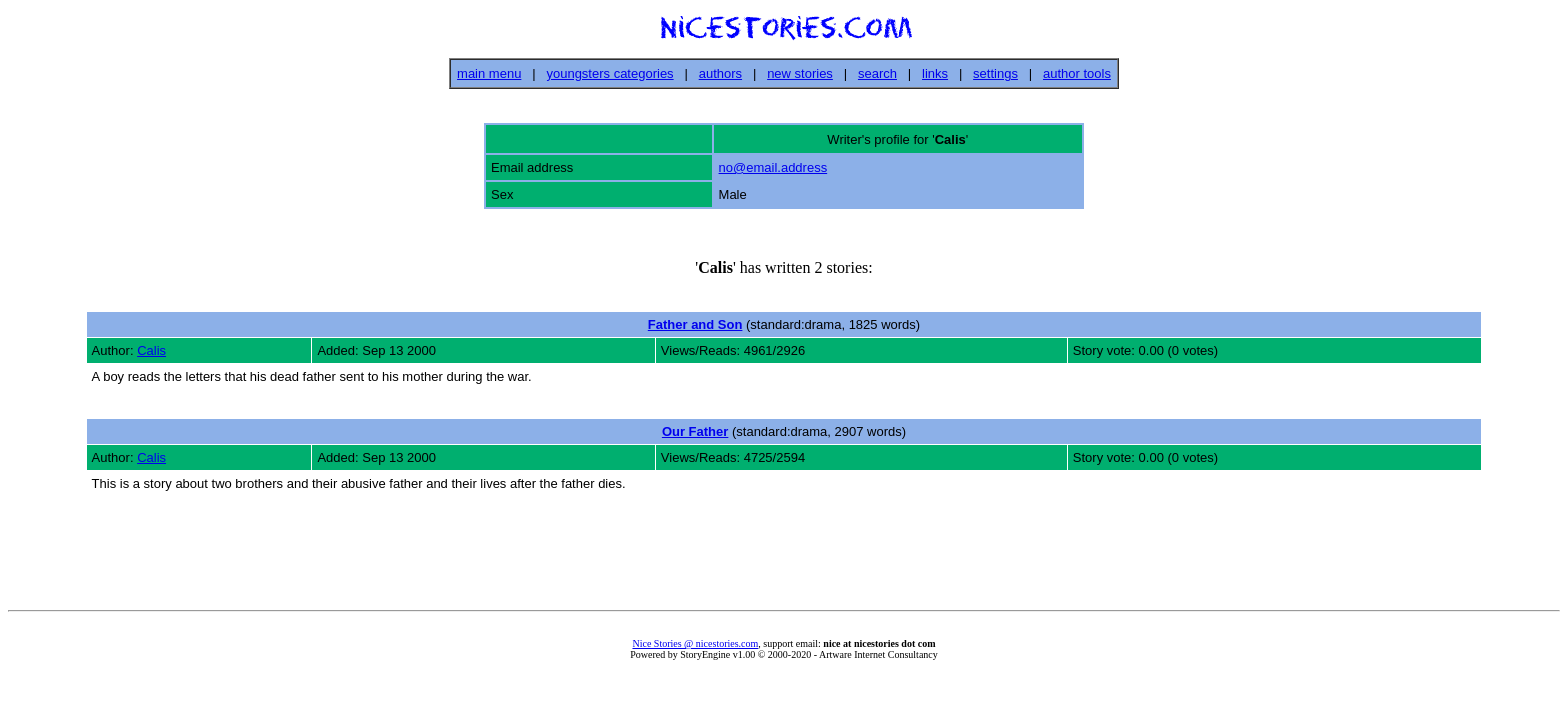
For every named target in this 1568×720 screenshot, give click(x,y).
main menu (489, 73)
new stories (800, 73)
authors (720, 73)
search (877, 73)
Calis (151, 350)
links (935, 73)
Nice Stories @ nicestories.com (695, 643)
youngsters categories (609, 73)
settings (995, 73)
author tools (1077, 73)
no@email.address (773, 167)
